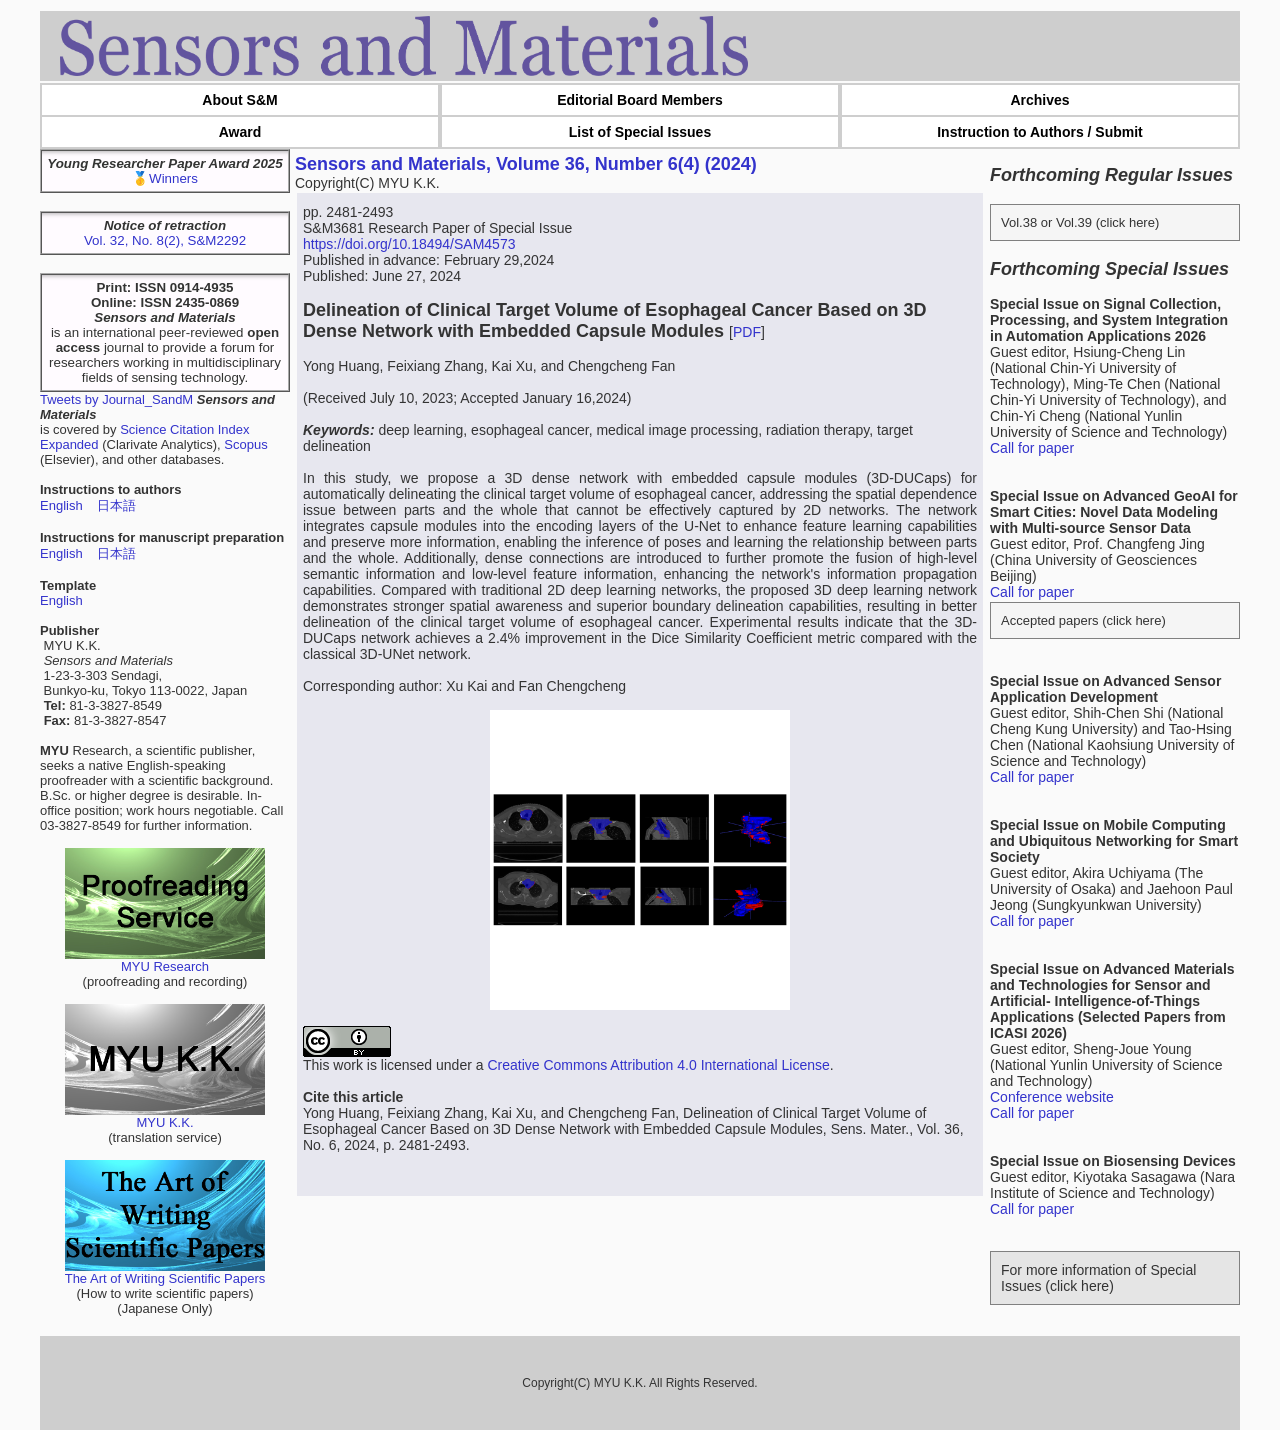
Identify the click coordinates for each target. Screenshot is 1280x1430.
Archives (1039, 100)
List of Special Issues (640, 132)
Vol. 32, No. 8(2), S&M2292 (165, 240)
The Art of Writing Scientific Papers (165, 1272)
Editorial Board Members (640, 100)
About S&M (239, 100)
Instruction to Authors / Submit (1040, 132)
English (61, 505)
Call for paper (1032, 448)
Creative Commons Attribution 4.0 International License (658, 1065)
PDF (747, 332)
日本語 (116, 505)
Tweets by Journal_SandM (116, 399)
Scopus (245, 444)
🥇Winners (165, 178)
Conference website (1052, 1097)
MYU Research (165, 960)
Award (240, 132)
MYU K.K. (165, 1116)
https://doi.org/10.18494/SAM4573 (409, 244)
